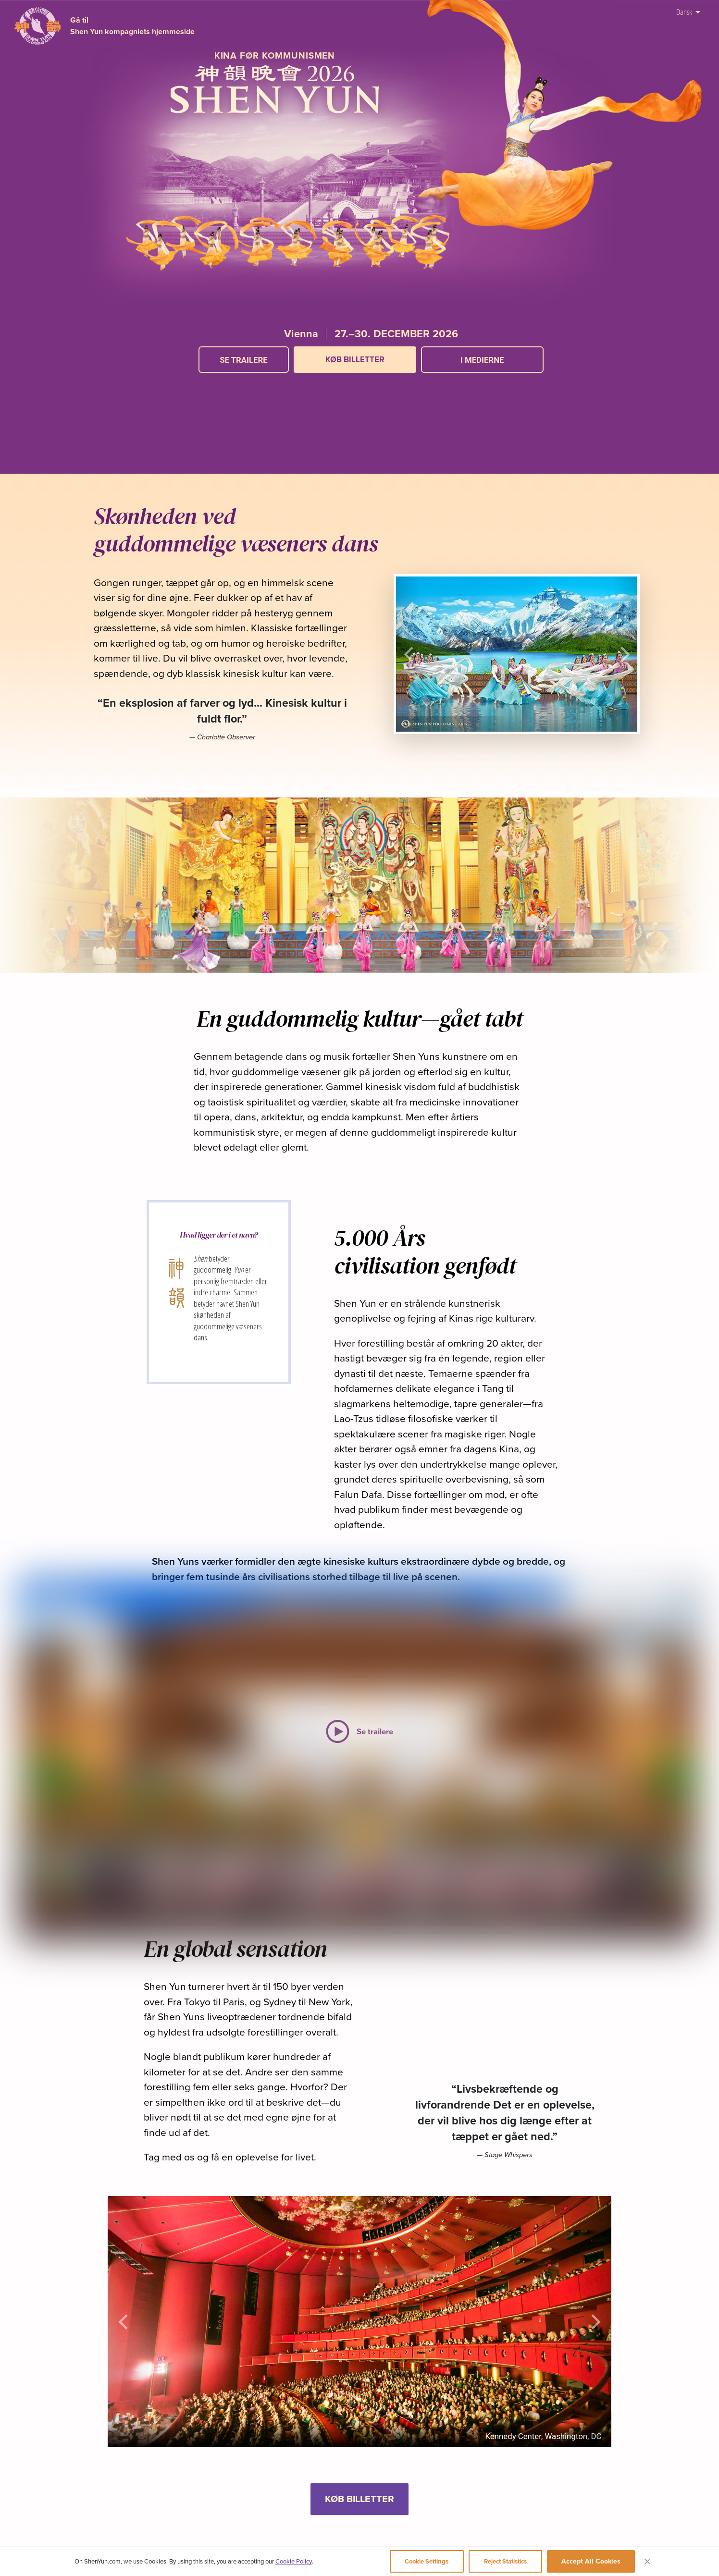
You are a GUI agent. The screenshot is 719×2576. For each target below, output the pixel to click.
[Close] (647, 2561)
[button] (371, 382)
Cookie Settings (426, 2561)
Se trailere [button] (244, 360)
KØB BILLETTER (354, 359)
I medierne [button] (482, 360)
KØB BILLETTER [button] (359, 2498)
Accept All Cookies (590, 2561)
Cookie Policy (293, 2561)
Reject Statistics (505, 2561)
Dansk (688, 11)
